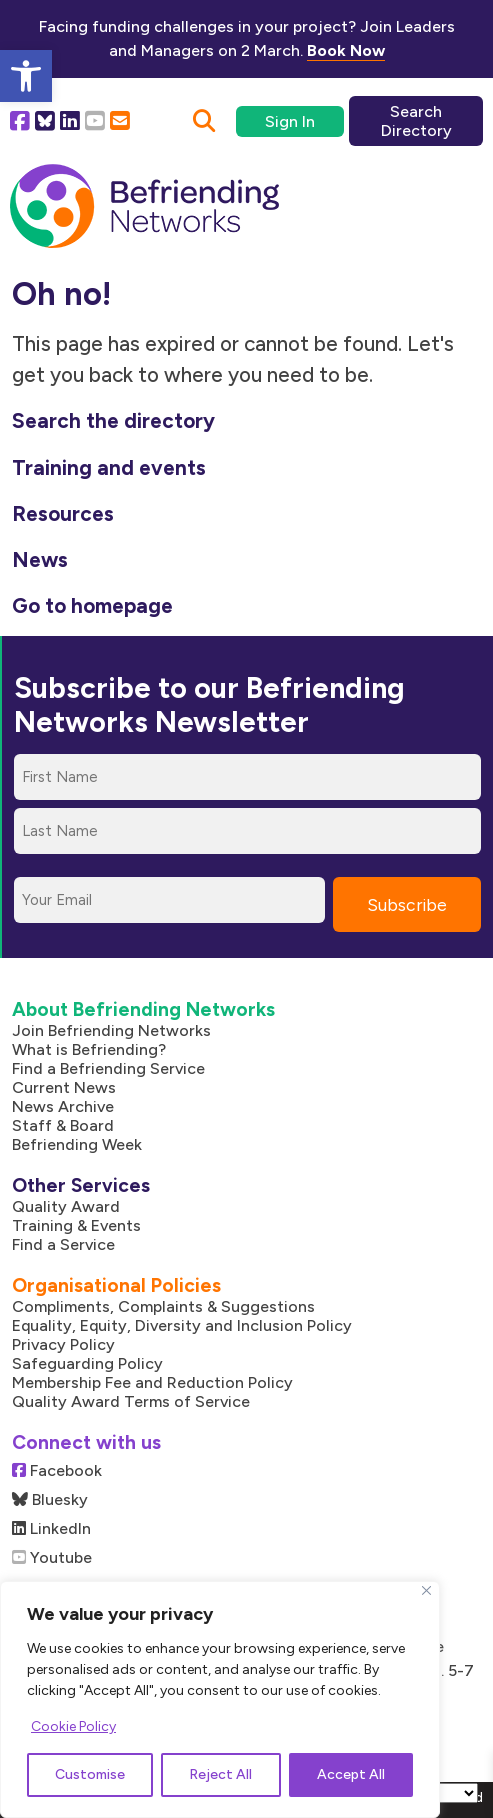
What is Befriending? (89, 1049)
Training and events (109, 467)
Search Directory (416, 121)
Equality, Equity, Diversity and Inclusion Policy (182, 1325)
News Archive (63, 1106)
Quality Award (66, 1206)
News (40, 559)
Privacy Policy (63, 1344)
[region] (220, 1699)
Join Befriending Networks (111, 1030)
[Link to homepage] (144, 207)
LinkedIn (51, 1528)
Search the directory (113, 420)
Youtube (52, 1557)
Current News (64, 1087)
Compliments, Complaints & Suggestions (163, 1306)
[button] (26, 76)
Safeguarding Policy (87, 1363)
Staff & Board (63, 1125)
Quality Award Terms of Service (131, 1401)
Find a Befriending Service (108, 1068)
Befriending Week (77, 1144)
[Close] (426, 1590)
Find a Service (63, 1244)
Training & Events (76, 1225)
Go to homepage (92, 605)
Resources (63, 513)
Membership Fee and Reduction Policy (152, 1382)
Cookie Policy (73, 1726)
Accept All (351, 1774)
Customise (90, 1774)
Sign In (290, 121)
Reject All (220, 1774)
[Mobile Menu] (441, 194)
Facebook (57, 1470)
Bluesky (50, 1499)
